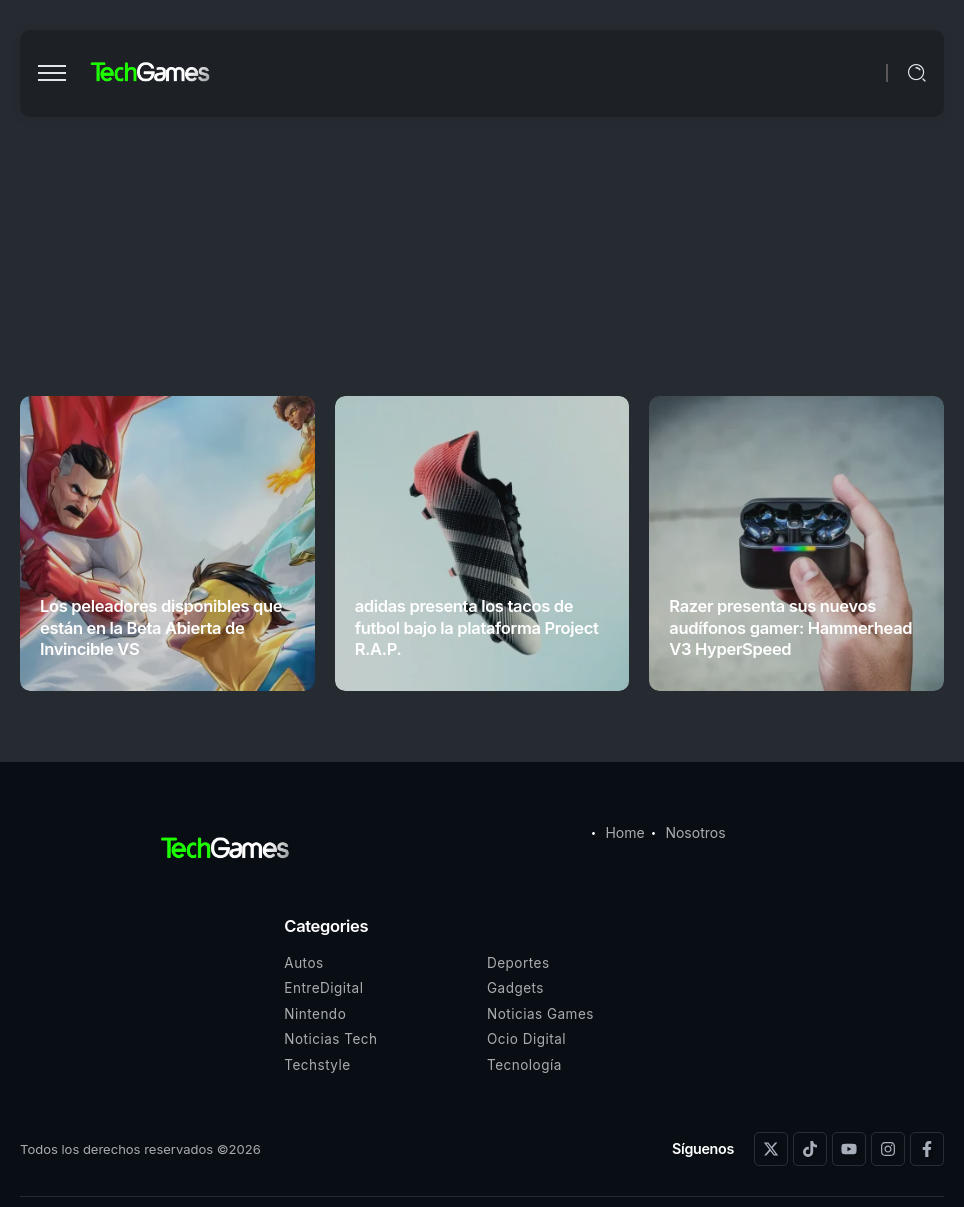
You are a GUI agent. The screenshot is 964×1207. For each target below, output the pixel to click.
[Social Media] (771, 1149)
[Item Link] (167, 543)
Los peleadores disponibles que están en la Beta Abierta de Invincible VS (161, 627)
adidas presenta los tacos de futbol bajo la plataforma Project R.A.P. (477, 627)
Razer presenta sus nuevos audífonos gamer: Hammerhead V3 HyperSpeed (790, 627)
